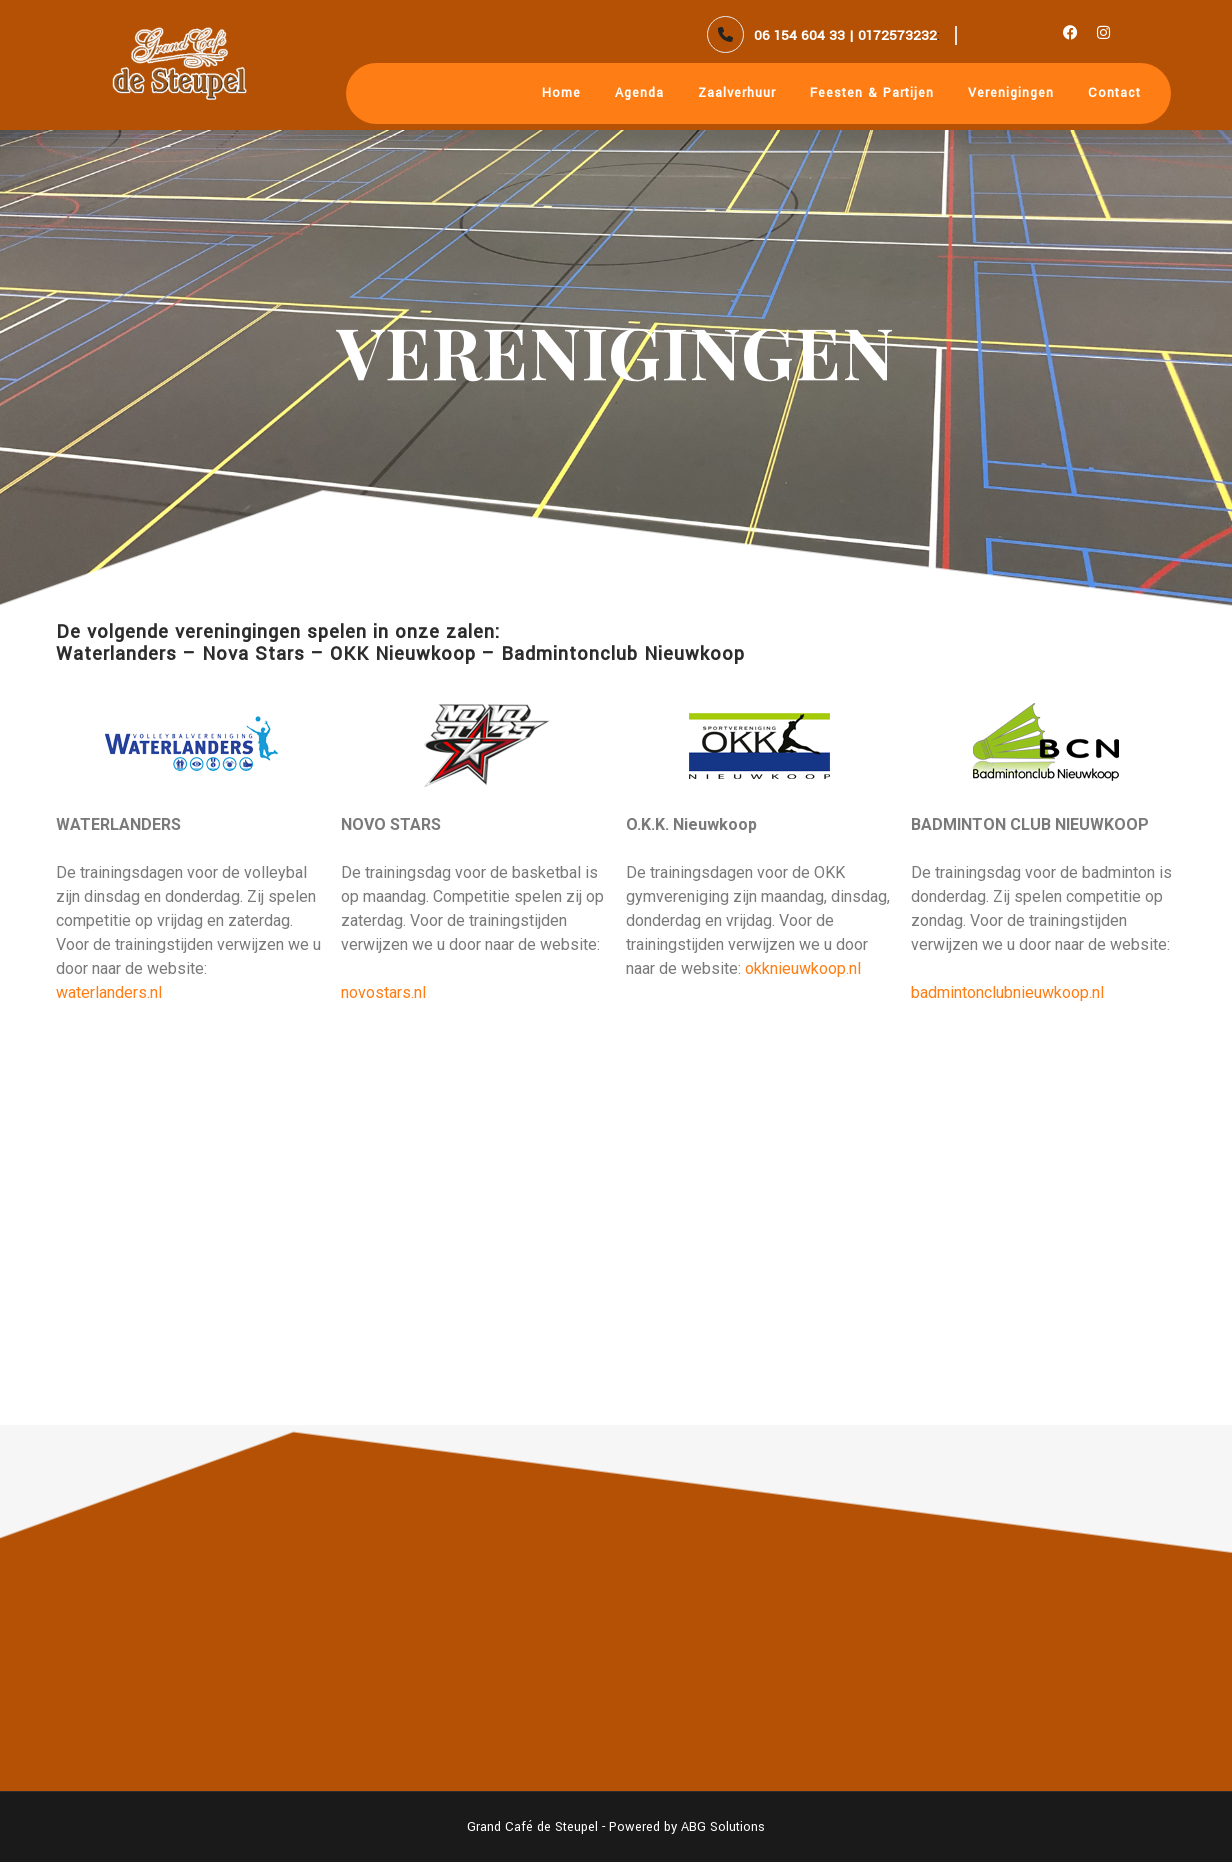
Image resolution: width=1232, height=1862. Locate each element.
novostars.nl (383, 992)
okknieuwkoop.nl (803, 968)
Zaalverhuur (737, 93)
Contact (1114, 93)
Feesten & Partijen (872, 93)
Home (561, 93)
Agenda (639, 93)
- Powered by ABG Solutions (681, 1827)
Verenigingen (1011, 93)
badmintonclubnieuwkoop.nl (1007, 992)
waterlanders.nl (109, 992)
